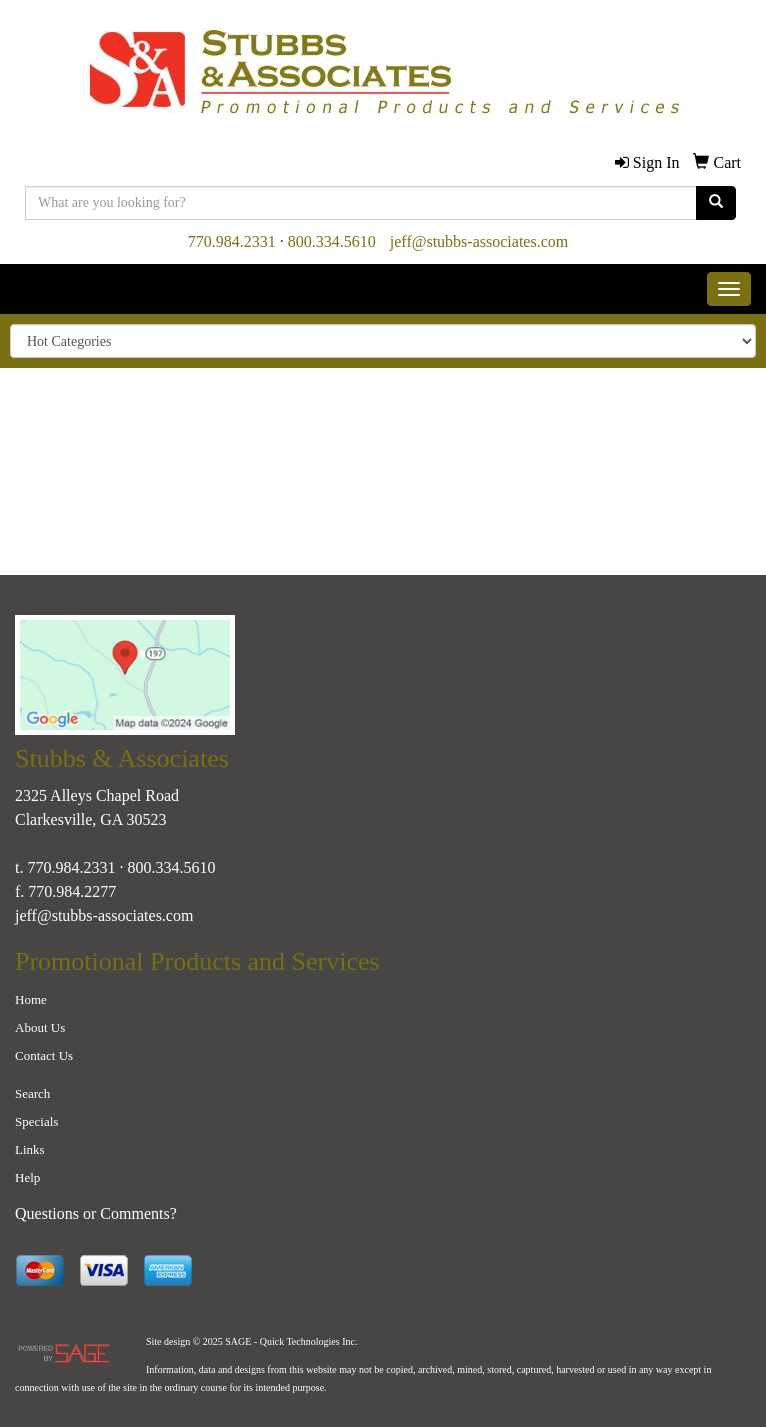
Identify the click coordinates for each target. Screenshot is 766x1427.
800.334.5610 (332, 241)
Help (27, 1177)
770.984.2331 (232, 241)
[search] (716, 203)
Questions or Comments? (96, 1213)
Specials (36, 1121)
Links (30, 1149)
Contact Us (44, 1055)
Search (32, 1093)
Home (31, 999)
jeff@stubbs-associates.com (479, 241)
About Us (40, 1027)
